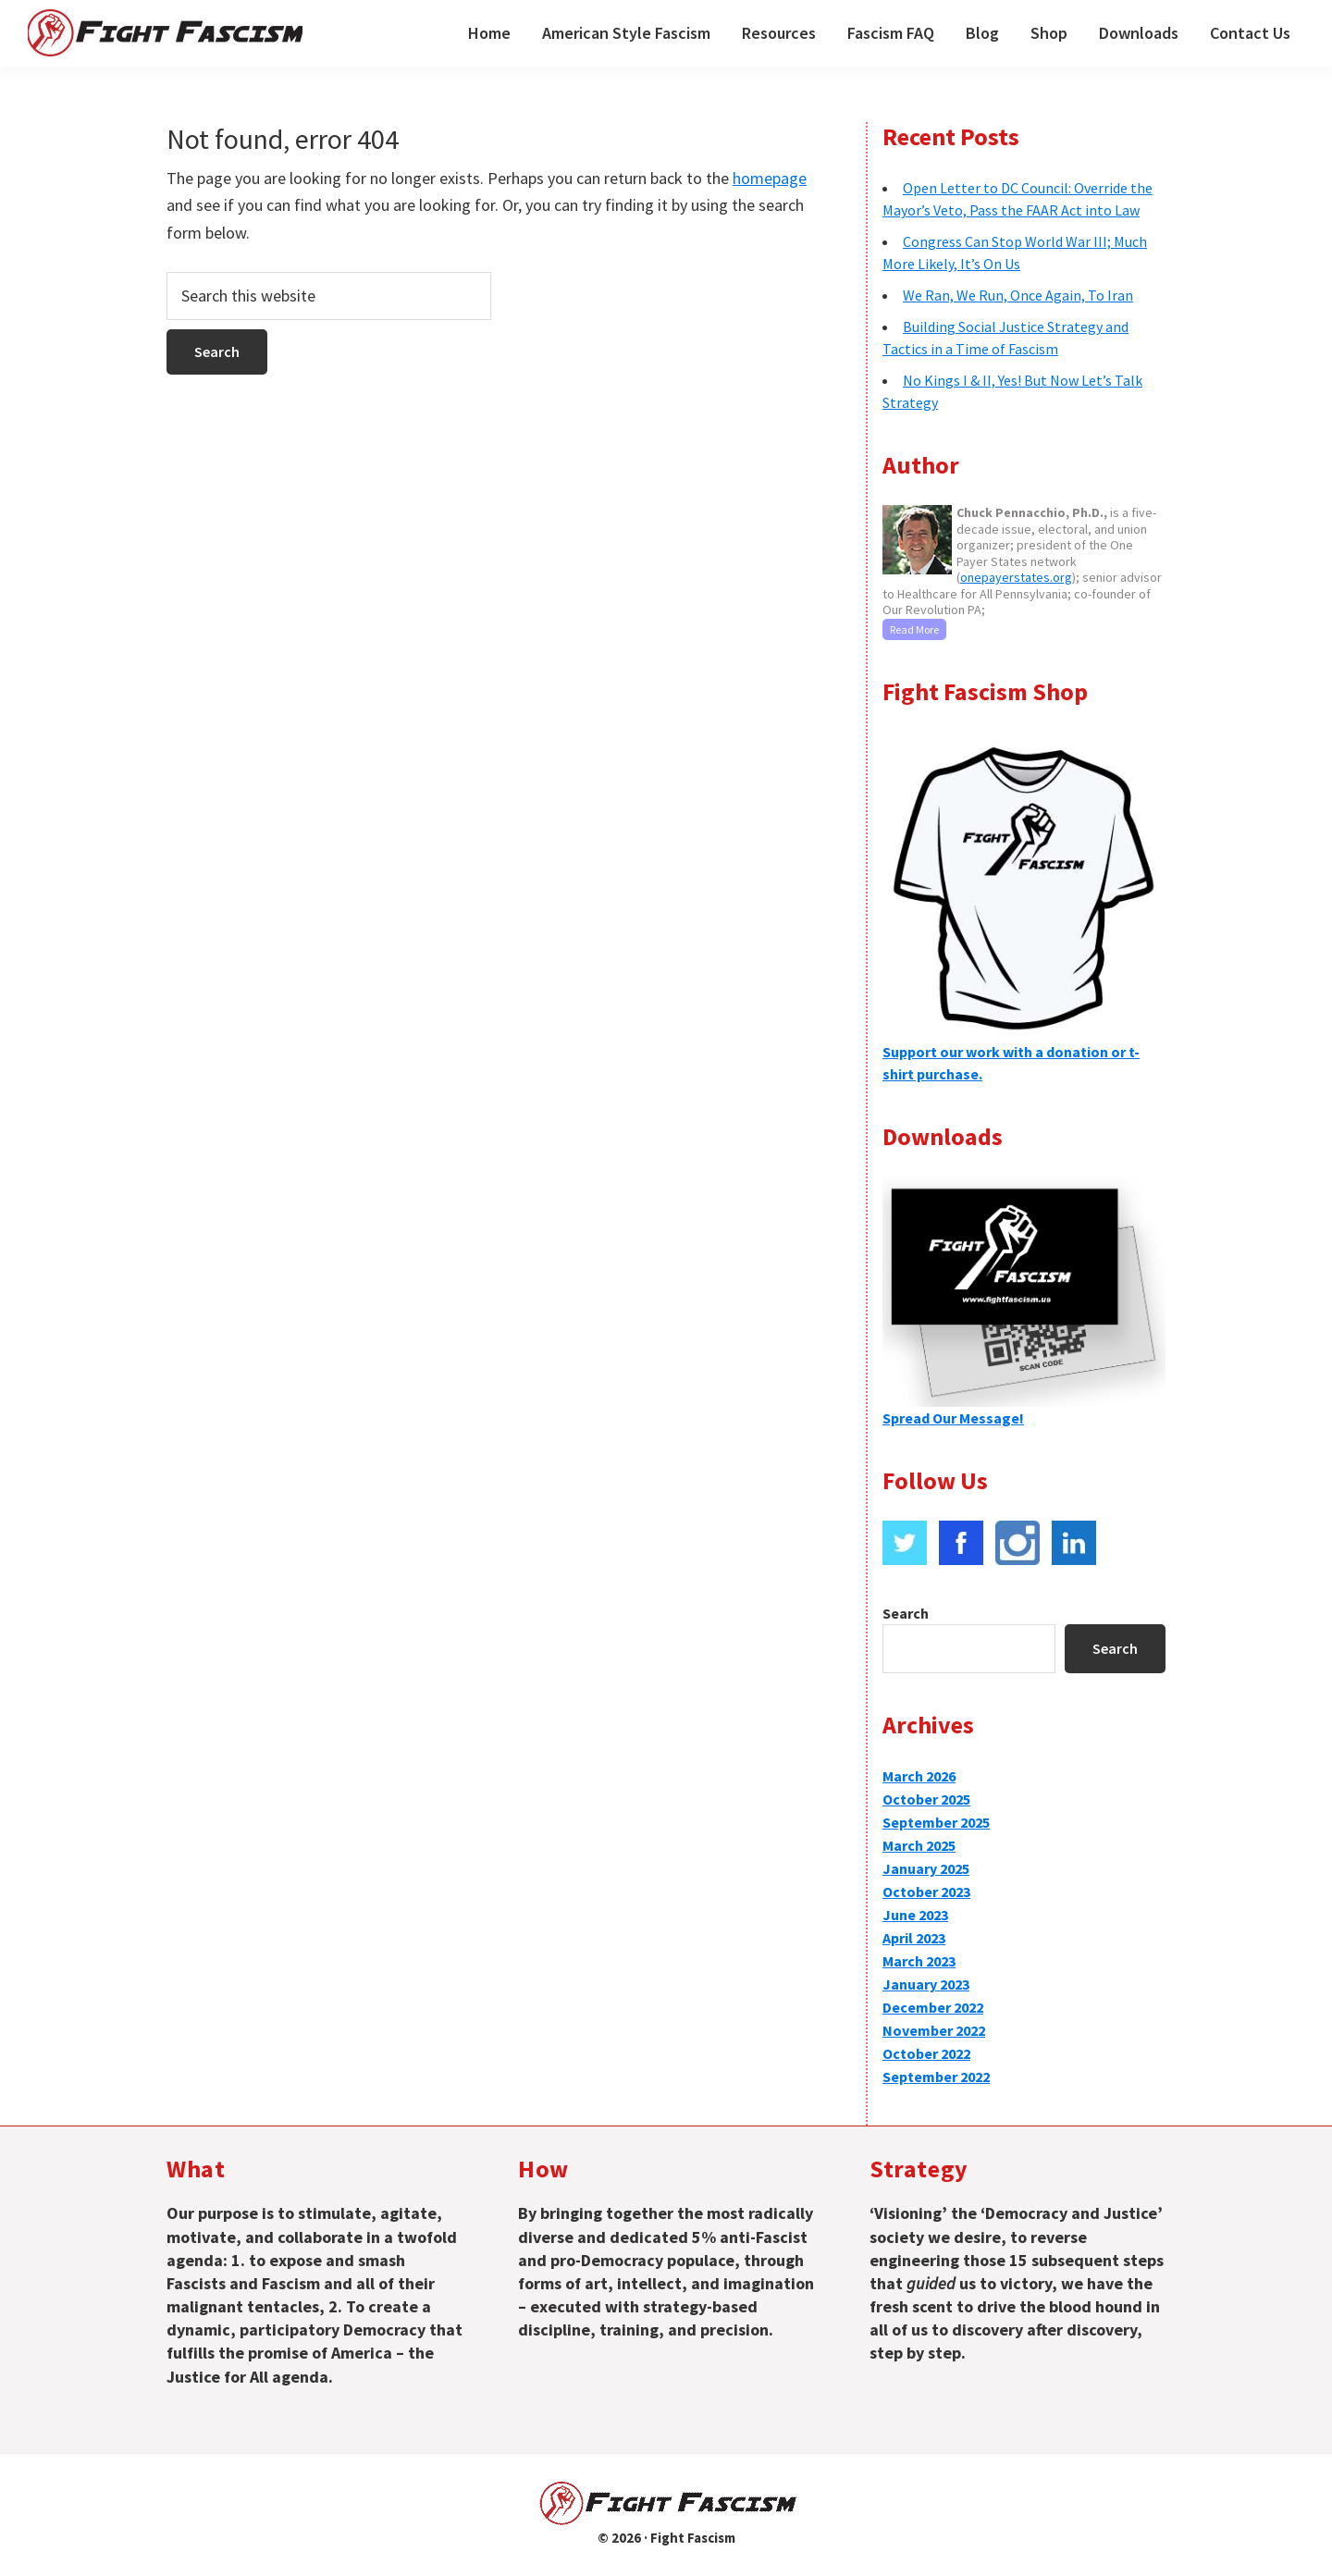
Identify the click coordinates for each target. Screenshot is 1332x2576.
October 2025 (926, 1799)
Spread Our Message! (953, 1418)
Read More (914, 629)
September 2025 (936, 1822)
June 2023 (915, 1914)
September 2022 (936, 2076)
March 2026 (919, 1776)
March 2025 (919, 1845)
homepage (770, 178)
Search (905, 1613)
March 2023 (919, 1961)
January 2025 (925, 1868)
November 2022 (933, 2030)
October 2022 (926, 2053)
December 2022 (932, 2007)
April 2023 (913, 1938)
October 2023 (926, 1891)
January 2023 (925, 1984)
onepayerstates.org (1016, 577)
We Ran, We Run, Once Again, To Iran (1018, 295)
